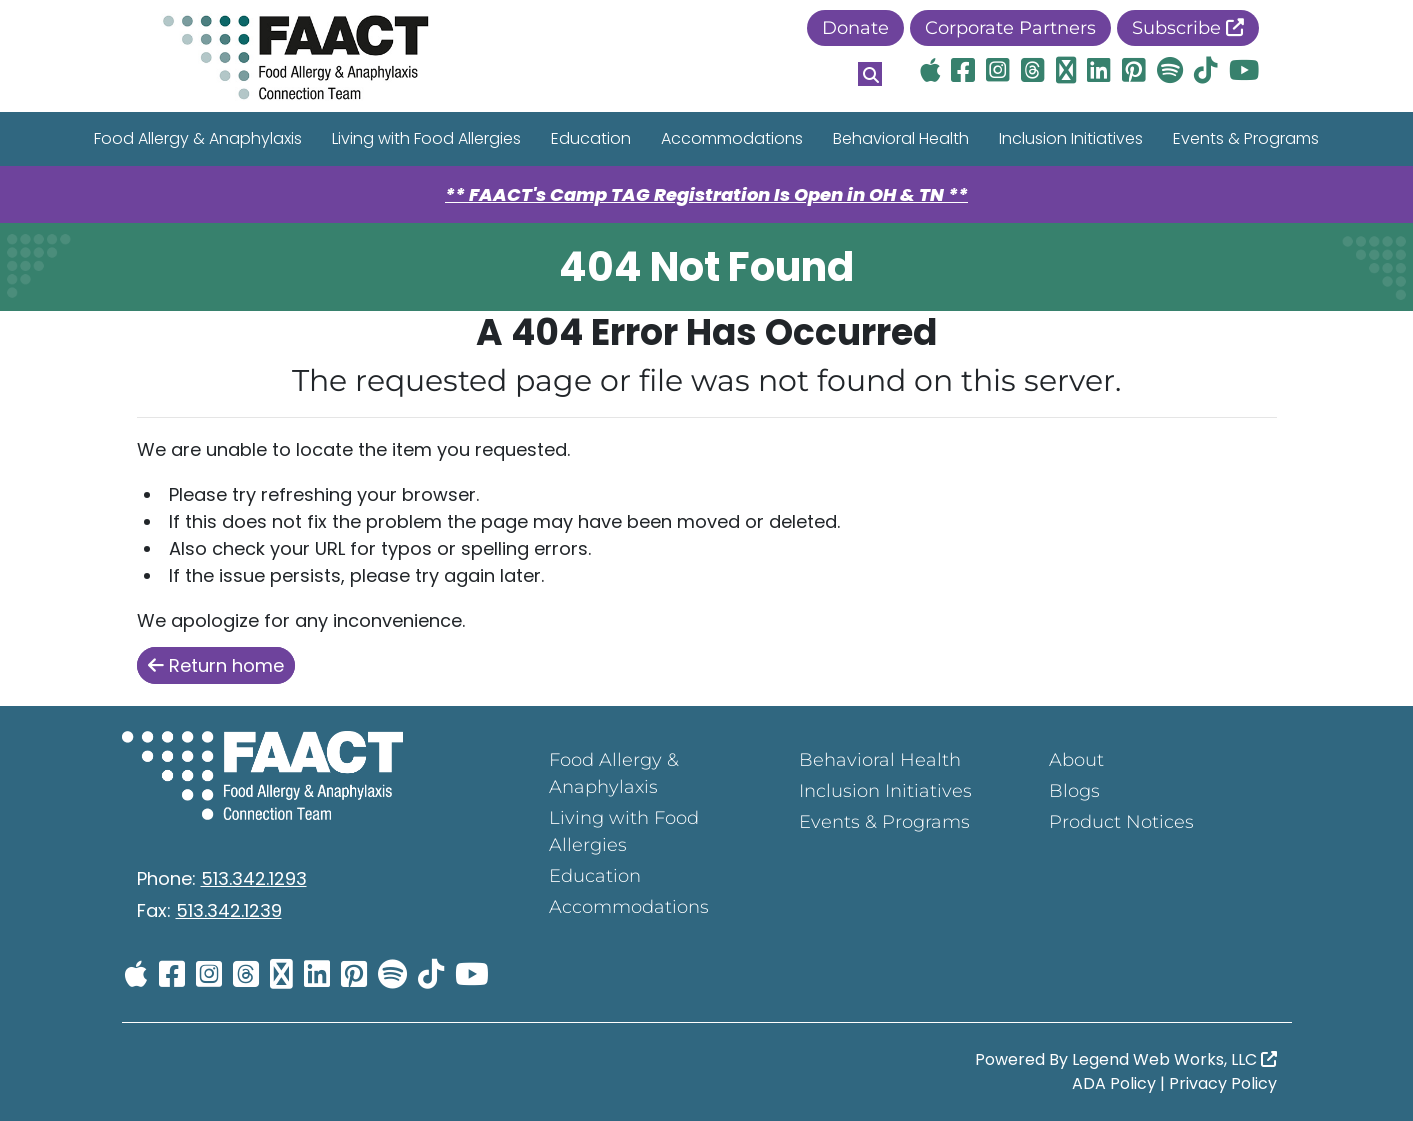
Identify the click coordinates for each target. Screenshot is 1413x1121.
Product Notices (1121, 822)
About (1076, 760)
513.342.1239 (229, 910)
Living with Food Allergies (426, 138)
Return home (216, 665)
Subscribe (1188, 28)
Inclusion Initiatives (1071, 138)
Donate (855, 28)
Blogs (1074, 791)
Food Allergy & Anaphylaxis (198, 138)
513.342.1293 (254, 878)
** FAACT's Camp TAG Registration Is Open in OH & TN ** (706, 194)
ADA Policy (1114, 1083)
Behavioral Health (901, 138)
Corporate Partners (1010, 28)
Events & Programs (1246, 138)
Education (591, 138)
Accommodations (732, 138)
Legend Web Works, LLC (1174, 1059)
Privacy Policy (1223, 1083)
